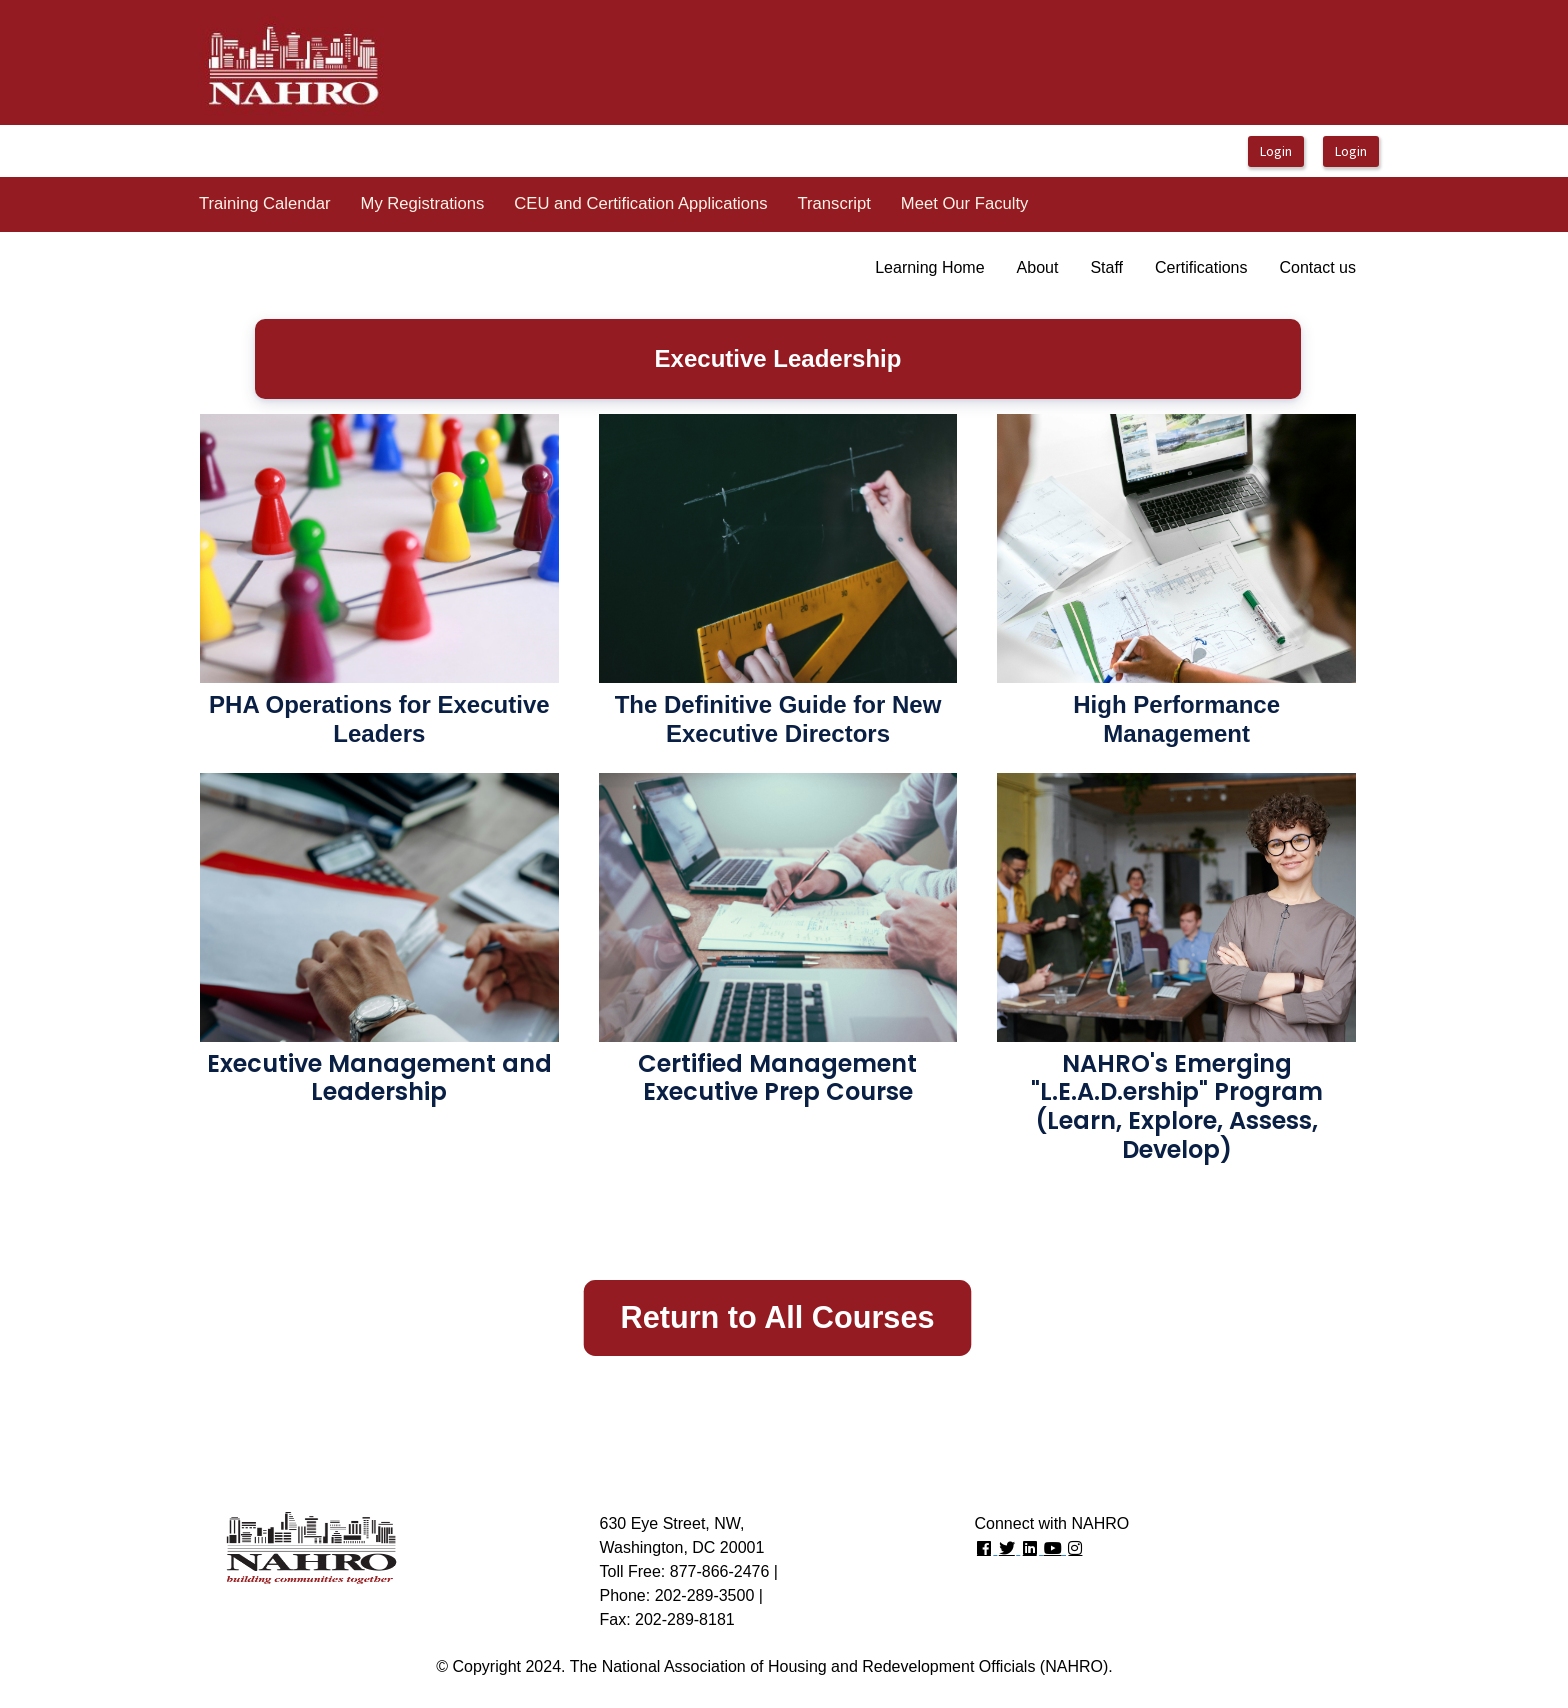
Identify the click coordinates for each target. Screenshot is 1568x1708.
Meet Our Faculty (965, 203)
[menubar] (613, 204)
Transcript (834, 203)
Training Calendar (265, 203)
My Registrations (423, 203)
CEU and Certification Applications (640, 203)
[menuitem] (265, 204)
